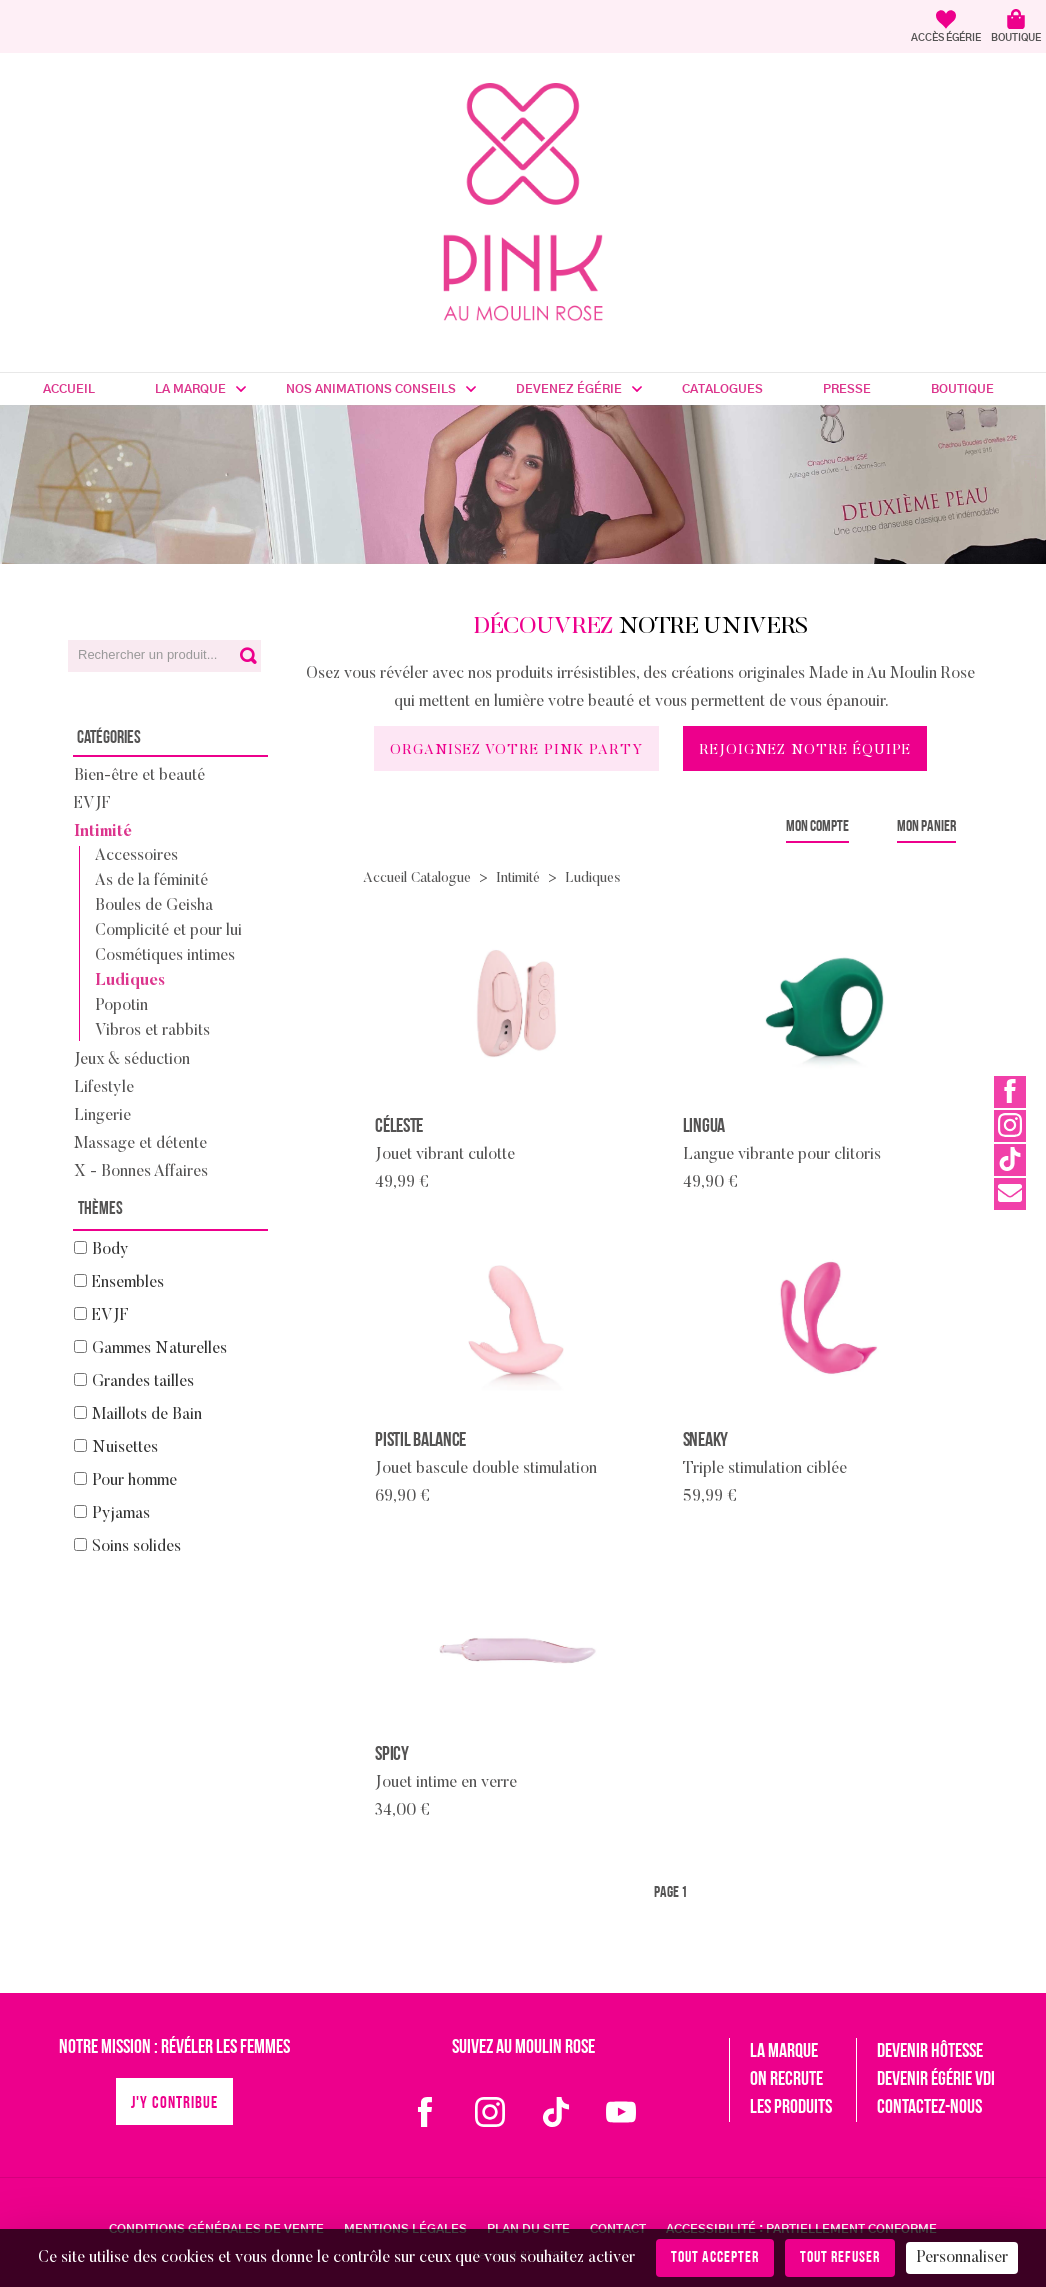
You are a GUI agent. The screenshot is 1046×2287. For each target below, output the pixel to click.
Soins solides (136, 1547)
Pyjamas (121, 1514)
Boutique (962, 389)
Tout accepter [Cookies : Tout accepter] (715, 2258)
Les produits (791, 2108)
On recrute (786, 2080)
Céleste (399, 1127)
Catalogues (722, 389)
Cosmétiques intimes (165, 956)
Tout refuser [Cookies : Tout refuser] (840, 2258)
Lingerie (102, 1116)
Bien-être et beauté (139, 776)
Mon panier (926, 827)
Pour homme (134, 1481)
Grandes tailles (143, 1382)
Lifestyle (104, 1088)
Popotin (121, 1006)
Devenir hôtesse (930, 2052)
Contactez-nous (929, 2108)
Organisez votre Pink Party (516, 751)
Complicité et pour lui (168, 931)
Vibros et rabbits (152, 1031)
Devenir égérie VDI (936, 2080)
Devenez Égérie (569, 389)
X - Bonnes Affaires (141, 1172)
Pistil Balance (420, 1441)
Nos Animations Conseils (371, 389)
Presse (847, 389)
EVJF (92, 804)
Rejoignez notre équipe (805, 751)
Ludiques (130, 981)
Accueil (69, 389)
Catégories (109, 738)
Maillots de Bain (147, 1415)
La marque (190, 389)
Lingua (704, 1127)
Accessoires (136, 856)
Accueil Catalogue (417, 879)
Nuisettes (125, 1448)
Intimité (103, 832)
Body (110, 1250)
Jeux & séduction (132, 1060)
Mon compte (817, 827)
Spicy (392, 1755)
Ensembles (128, 1283)
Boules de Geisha (154, 906)
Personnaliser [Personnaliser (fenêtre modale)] (962, 2258)
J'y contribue (174, 2103)
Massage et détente (140, 1144)
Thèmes (100, 1209)
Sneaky (705, 1441)
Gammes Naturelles (159, 1349)
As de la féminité (151, 881)
